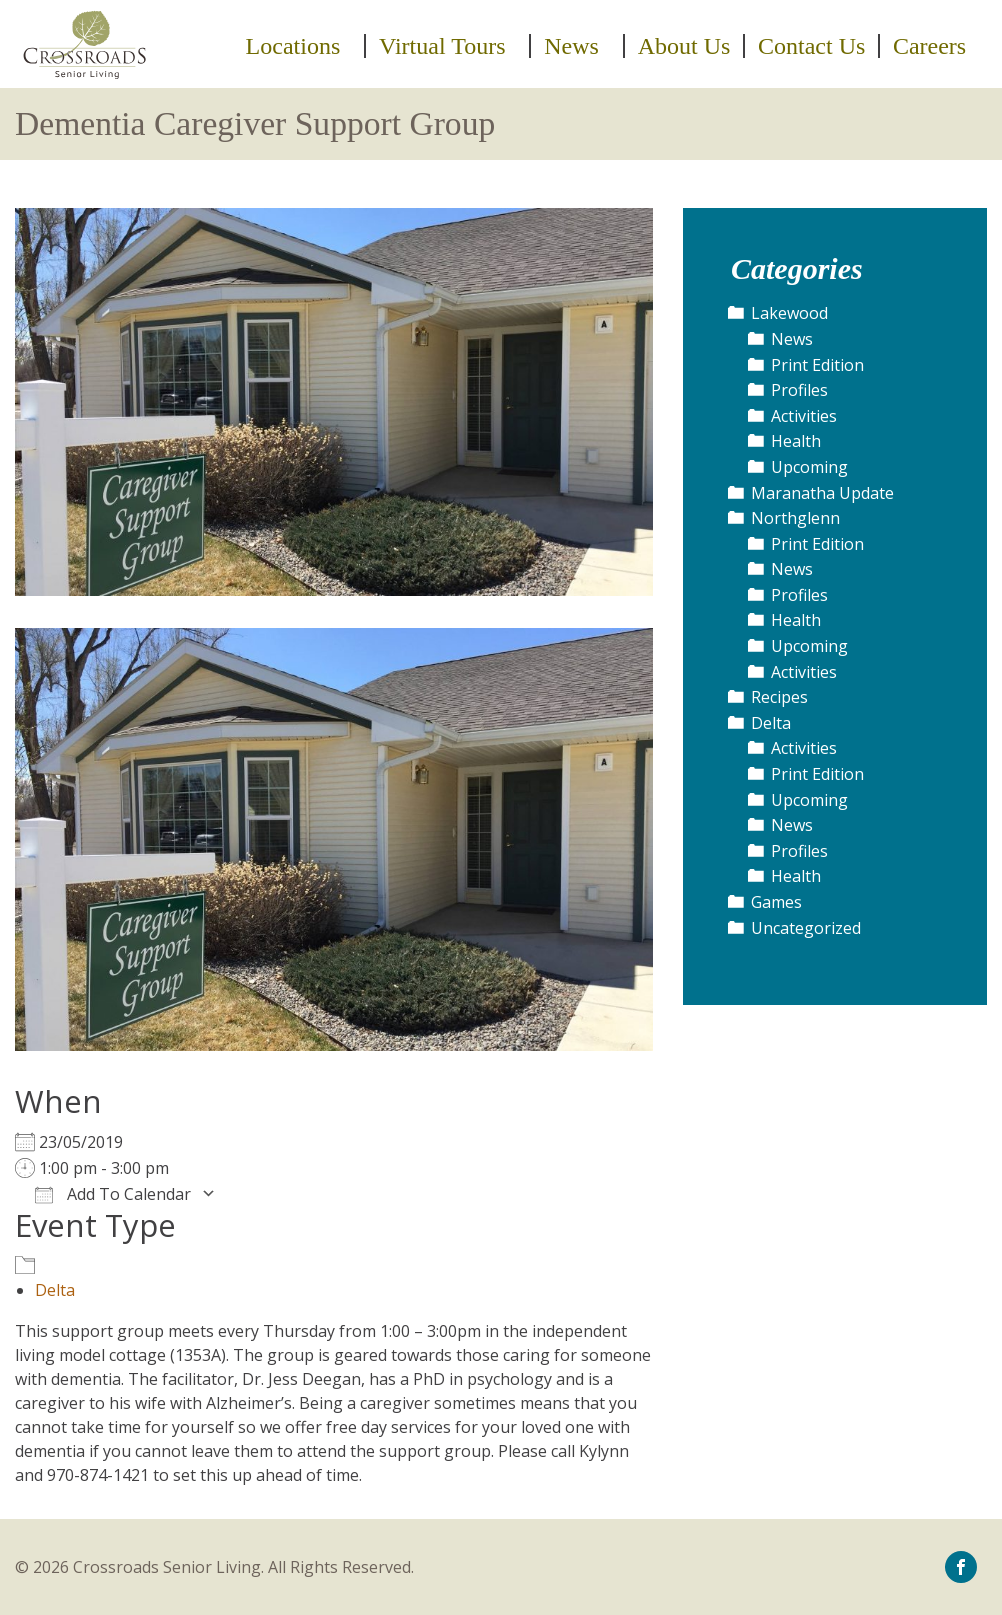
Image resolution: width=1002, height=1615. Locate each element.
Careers (929, 46)
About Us (684, 46)
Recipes (779, 697)
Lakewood (789, 313)
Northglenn (795, 518)
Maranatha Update (822, 493)
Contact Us (811, 46)
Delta (55, 1290)
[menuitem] (299, 46)
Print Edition (817, 365)
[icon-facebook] (961, 1566)
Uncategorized (806, 928)
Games (776, 902)
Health (796, 441)
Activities (804, 416)
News (571, 46)
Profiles (799, 390)
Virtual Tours (442, 46)
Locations (293, 46)
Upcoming (809, 467)
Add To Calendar (113, 1194)
